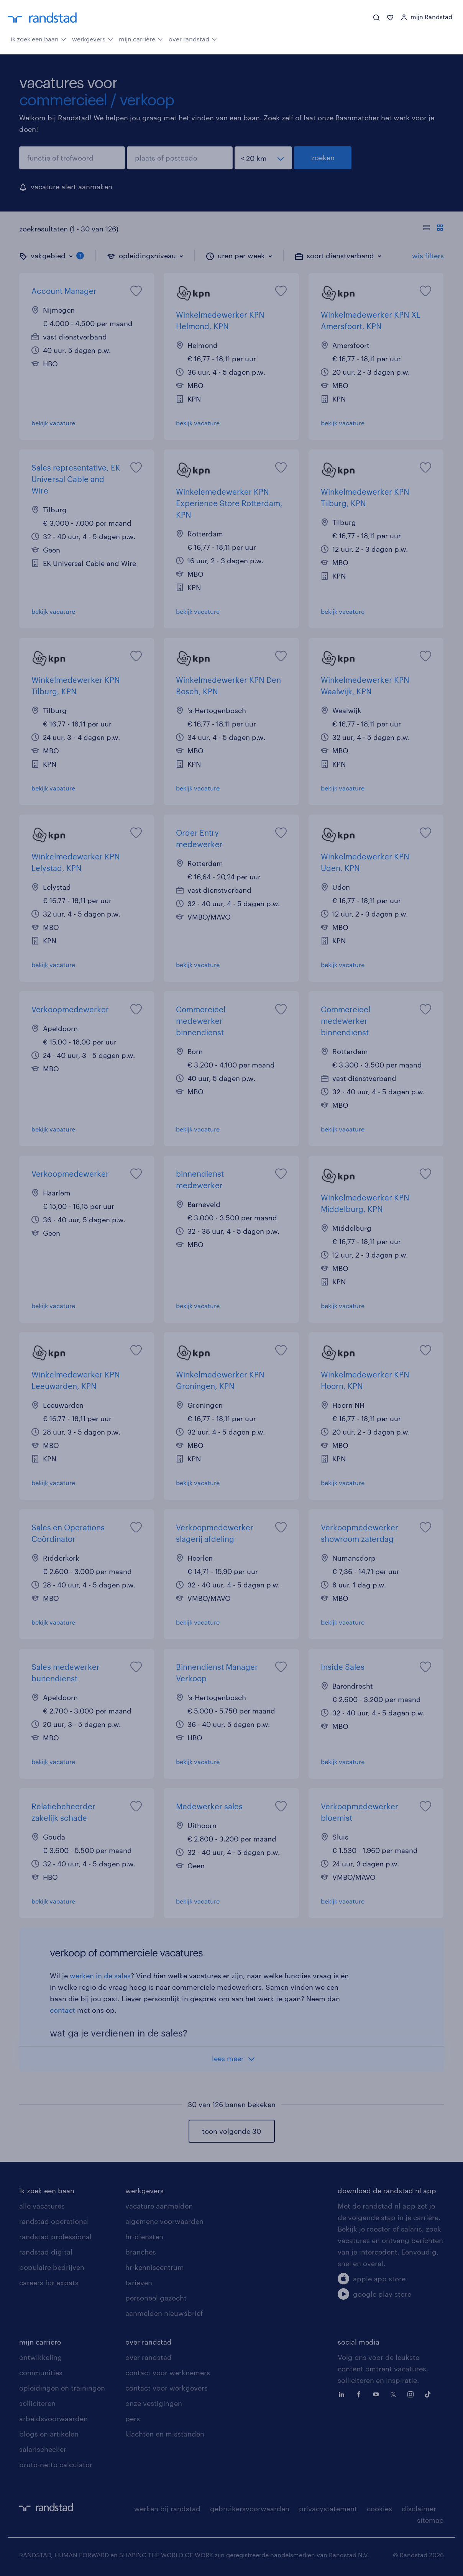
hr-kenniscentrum (154, 2267)
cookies (379, 2508)
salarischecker (42, 2449)
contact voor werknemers (167, 2372)
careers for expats (49, 2282)
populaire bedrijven (51, 2267)
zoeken (323, 157)
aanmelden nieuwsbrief (164, 2313)
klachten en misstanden (164, 2434)
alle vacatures (42, 2206)
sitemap (430, 2520)
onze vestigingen (153, 2403)
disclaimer (419, 2508)
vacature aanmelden (159, 2206)
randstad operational (54, 2221)
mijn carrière (141, 38)
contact (62, 2010)
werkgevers (92, 38)
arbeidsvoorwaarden (53, 2418)
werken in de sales (100, 1975)
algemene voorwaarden (164, 2221)
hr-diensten (144, 2236)
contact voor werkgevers (166, 2388)
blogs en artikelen (49, 2434)
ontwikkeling (40, 2357)
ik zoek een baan (38, 38)
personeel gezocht (156, 2298)
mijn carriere (40, 2342)
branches (140, 2252)
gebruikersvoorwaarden (249, 2508)
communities (40, 2372)
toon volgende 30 (231, 2131)
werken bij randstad (167, 2508)
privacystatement (328, 2508)
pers (132, 2418)
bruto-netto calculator (55, 2464)
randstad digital (45, 2252)
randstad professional (55, 2236)
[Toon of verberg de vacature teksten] (433, 228)
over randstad (193, 38)
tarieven (138, 2282)
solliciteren (37, 2403)
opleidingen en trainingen (62, 2388)
